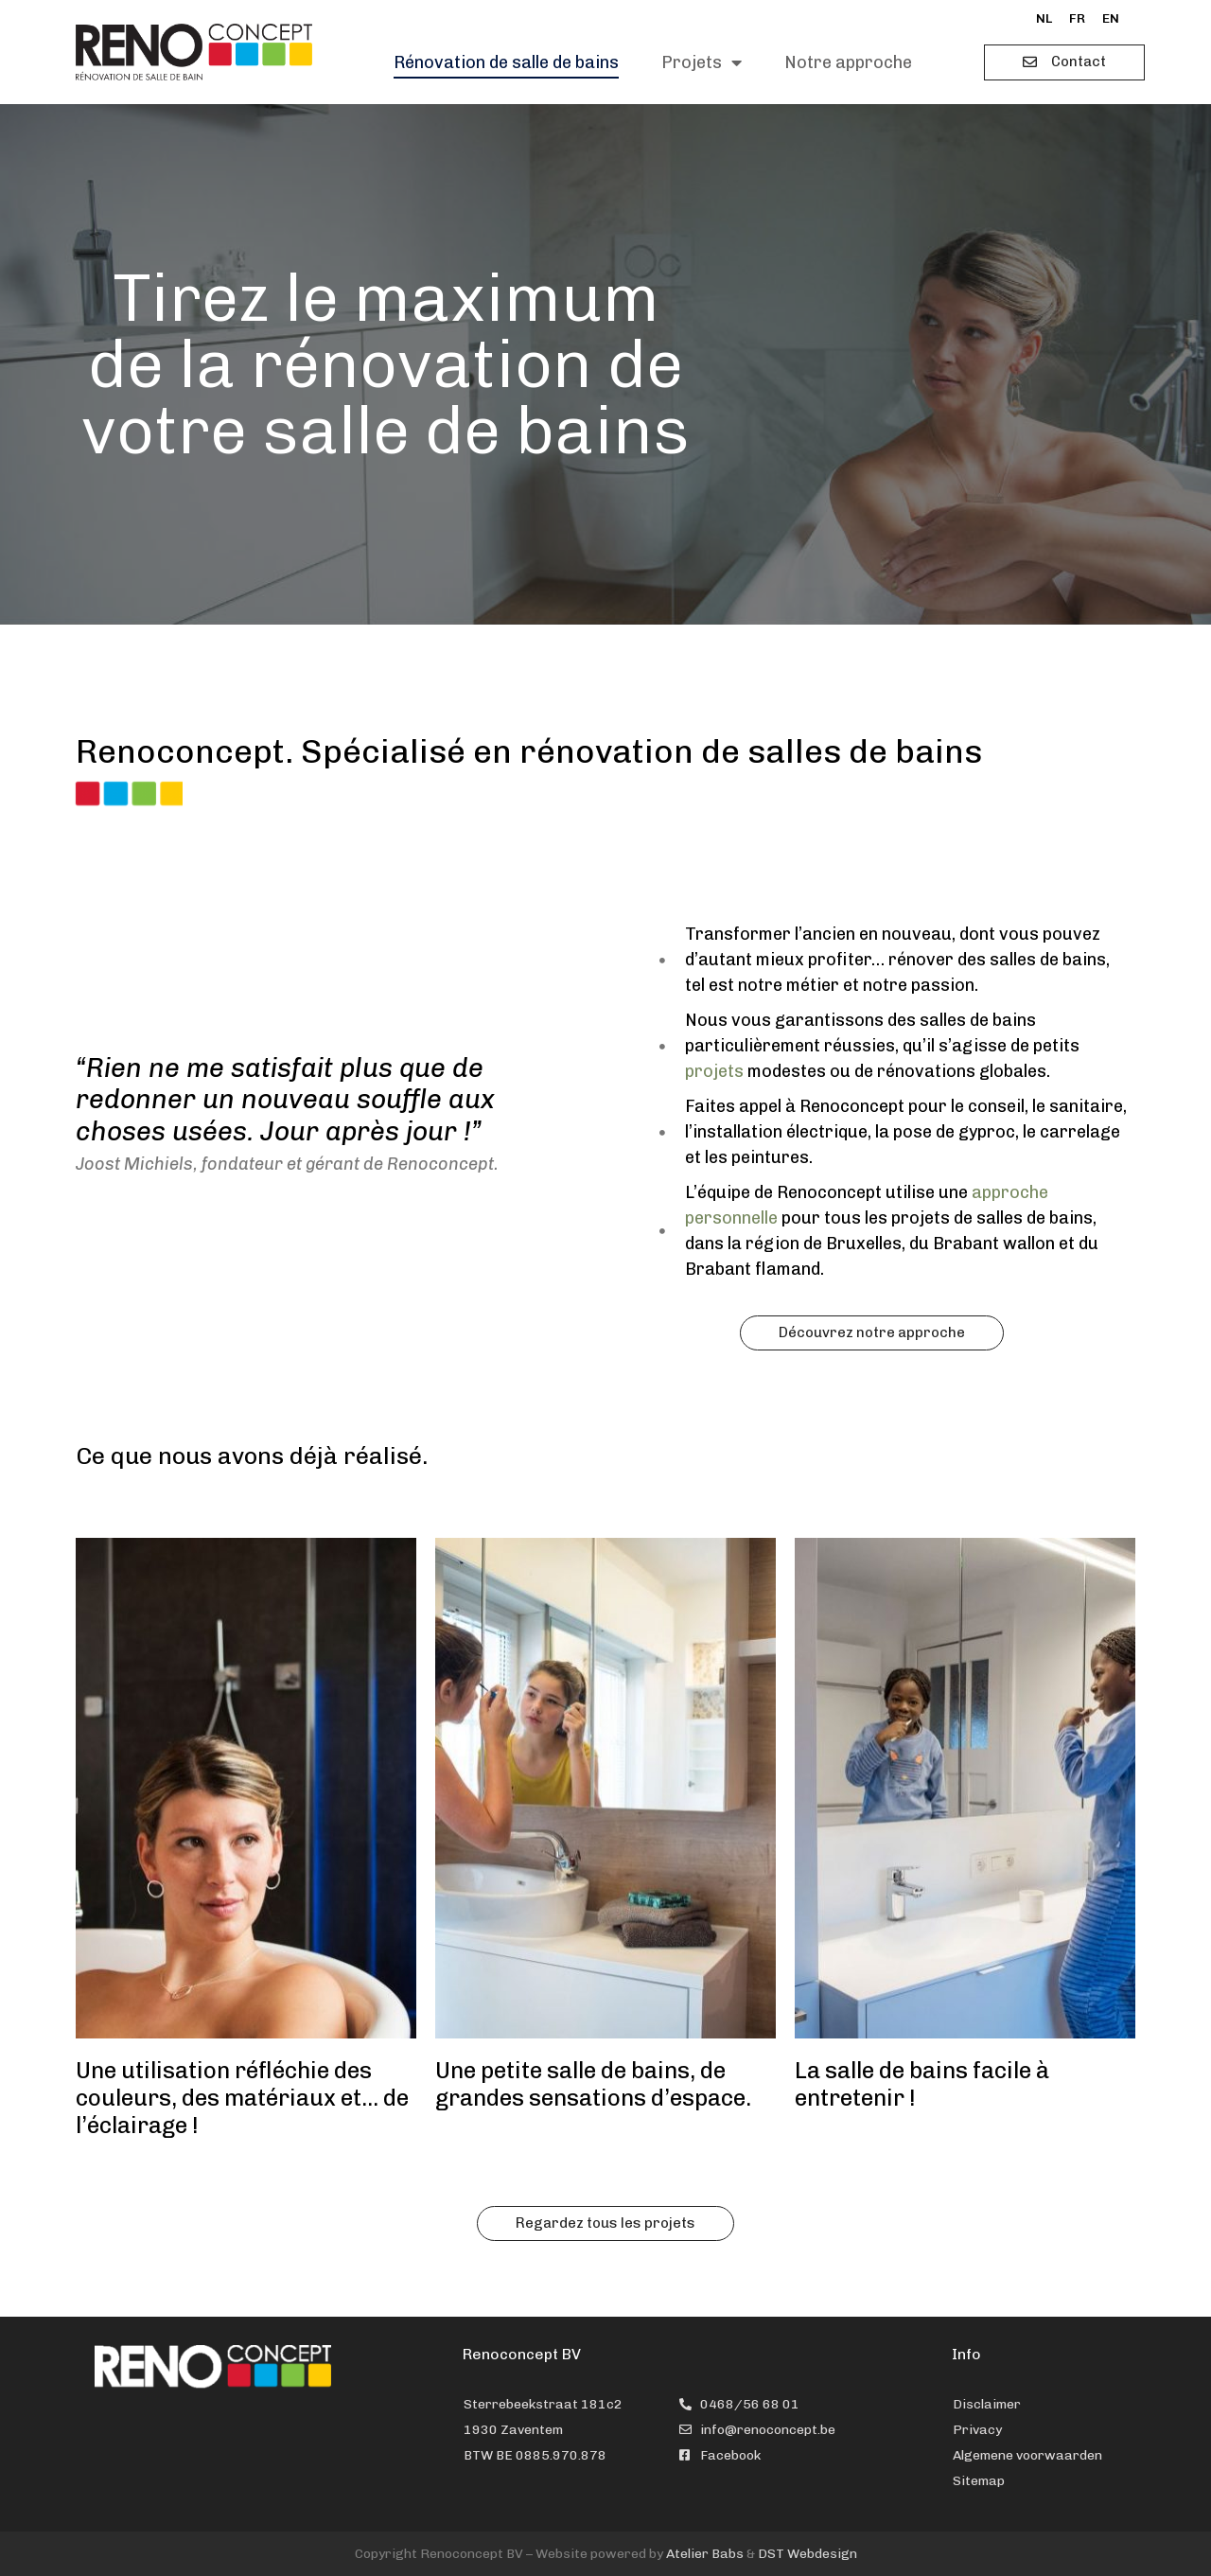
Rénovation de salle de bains (506, 62)
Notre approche (848, 62)
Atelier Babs (705, 2554)
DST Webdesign (807, 2554)
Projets (701, 62)
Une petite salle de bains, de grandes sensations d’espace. (593, 2083)
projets (714, 1071)
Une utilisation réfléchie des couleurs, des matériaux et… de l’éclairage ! (242, 2097)
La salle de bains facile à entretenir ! (922, 2083)
